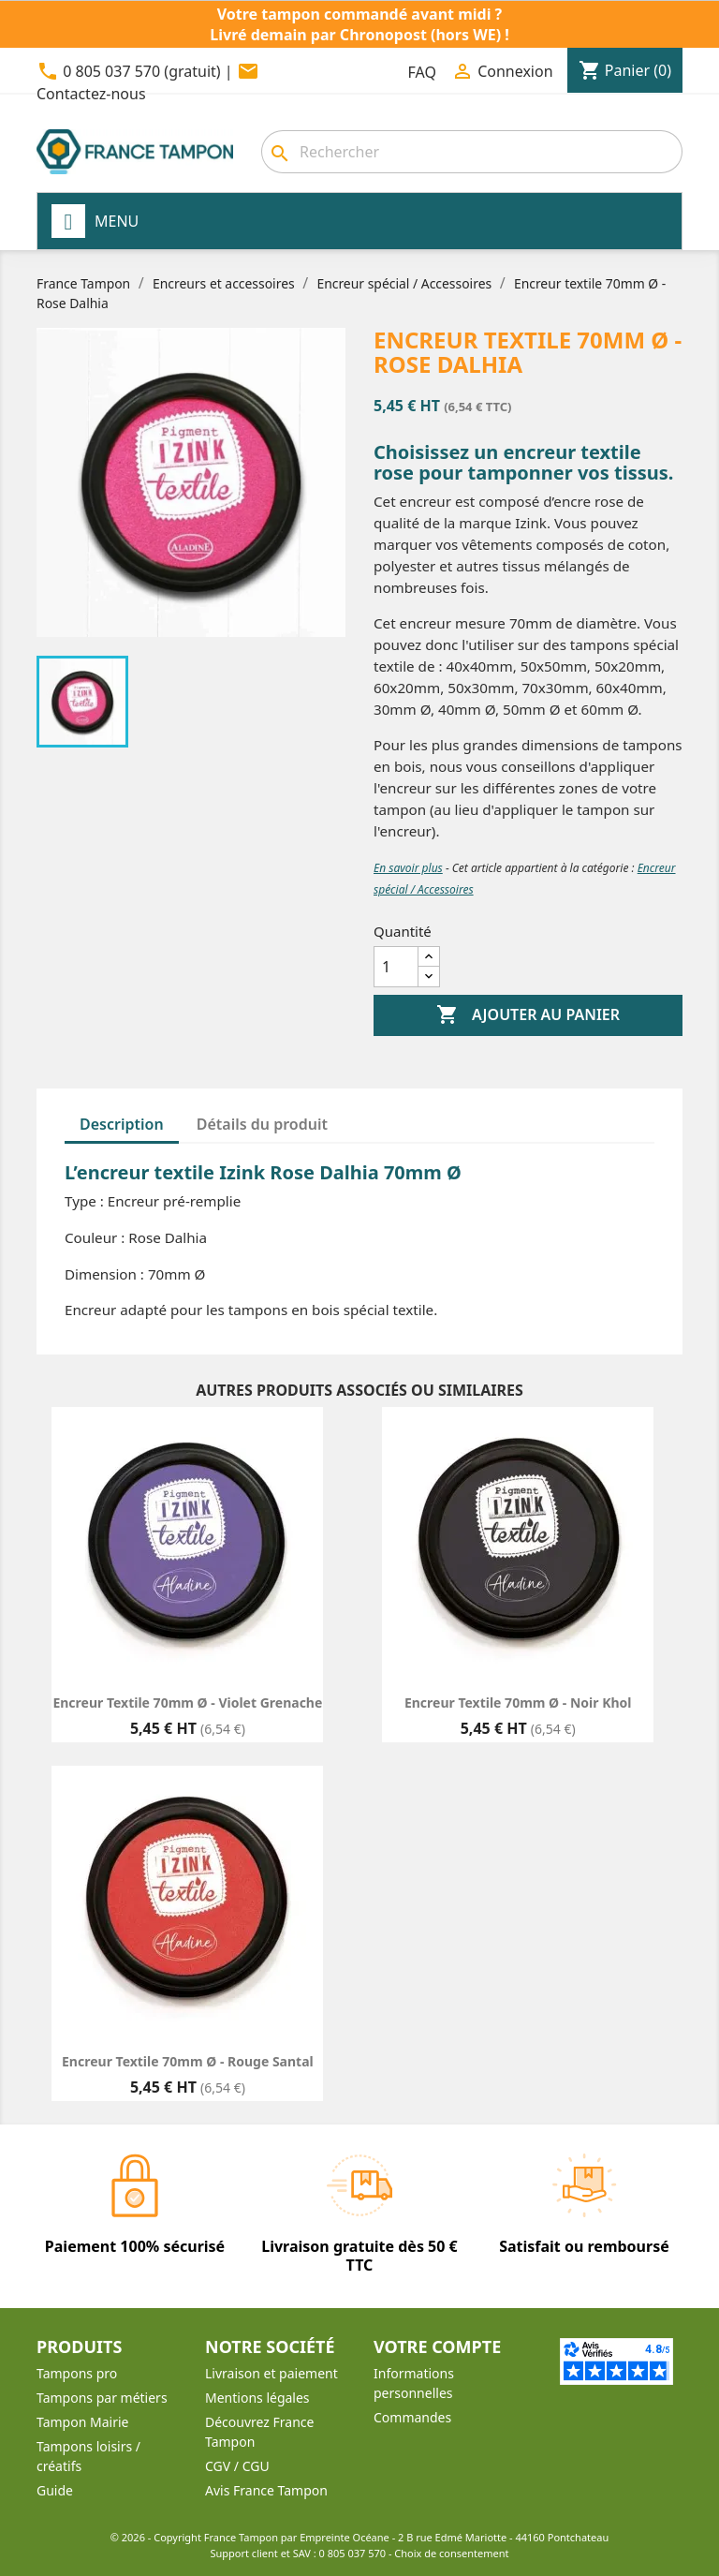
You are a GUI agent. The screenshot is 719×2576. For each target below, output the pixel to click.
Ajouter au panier (528, 1015)
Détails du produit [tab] (262, 1124)
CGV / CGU (237, 2466)
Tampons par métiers (102, 2397)
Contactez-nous (91, 93)
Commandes (412, 2417)
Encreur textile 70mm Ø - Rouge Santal (188, 2061)
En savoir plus (408, 868)
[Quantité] (396, 966)
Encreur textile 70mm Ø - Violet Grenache (187, 1702)
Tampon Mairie (82, 2422)
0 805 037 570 (353, 2553)
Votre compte (437, 2346)
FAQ (422, 72)
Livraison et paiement (271, 2373)
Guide (55, 2490)
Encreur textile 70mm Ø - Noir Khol (518, 1702)
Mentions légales (257, 2397)
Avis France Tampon (266, 2490)
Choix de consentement (451, 2553)
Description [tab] (122, 1124)
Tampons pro (77, 2373)
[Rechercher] (471, 151)
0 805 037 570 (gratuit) (141, 71)
